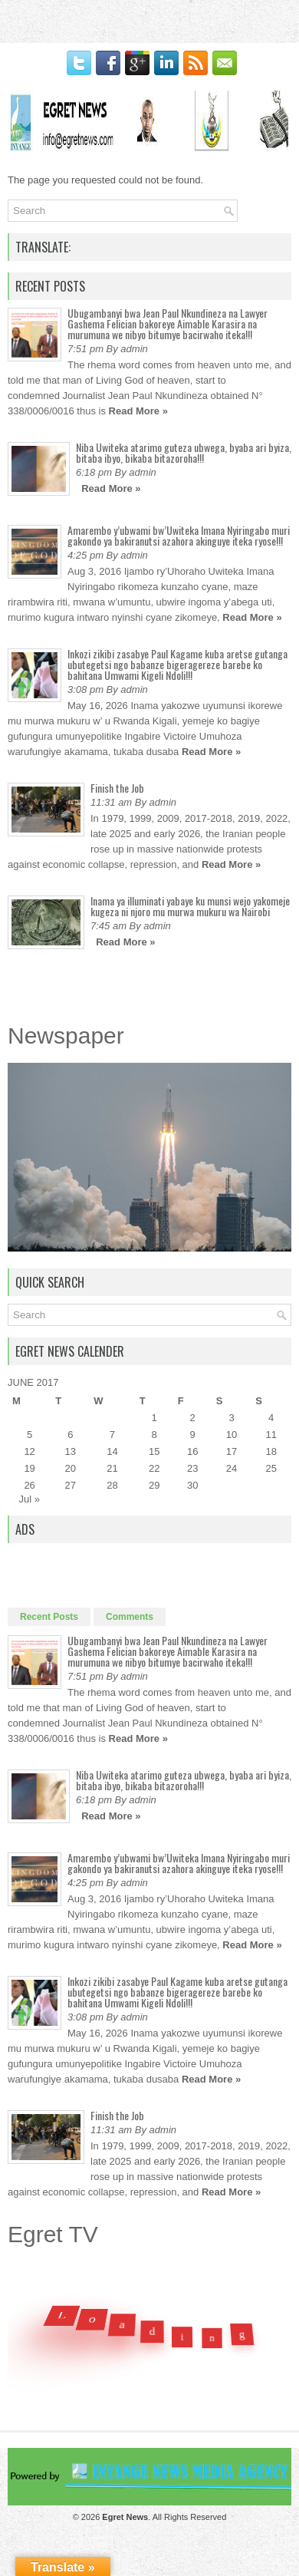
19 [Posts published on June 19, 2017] (29, 1468)
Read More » (138, 411)
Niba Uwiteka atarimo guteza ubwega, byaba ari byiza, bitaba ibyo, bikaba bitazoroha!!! (183, 452)
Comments (129, 1616)
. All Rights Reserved (164, 2517)
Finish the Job (117, 788)
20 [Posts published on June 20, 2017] (70, 1468)
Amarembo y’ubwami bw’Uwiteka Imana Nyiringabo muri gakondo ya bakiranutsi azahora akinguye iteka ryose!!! (178, 535)
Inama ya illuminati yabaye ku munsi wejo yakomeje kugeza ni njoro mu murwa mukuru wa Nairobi (190, 905)
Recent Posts (49, 1616)
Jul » (29, 1499)
